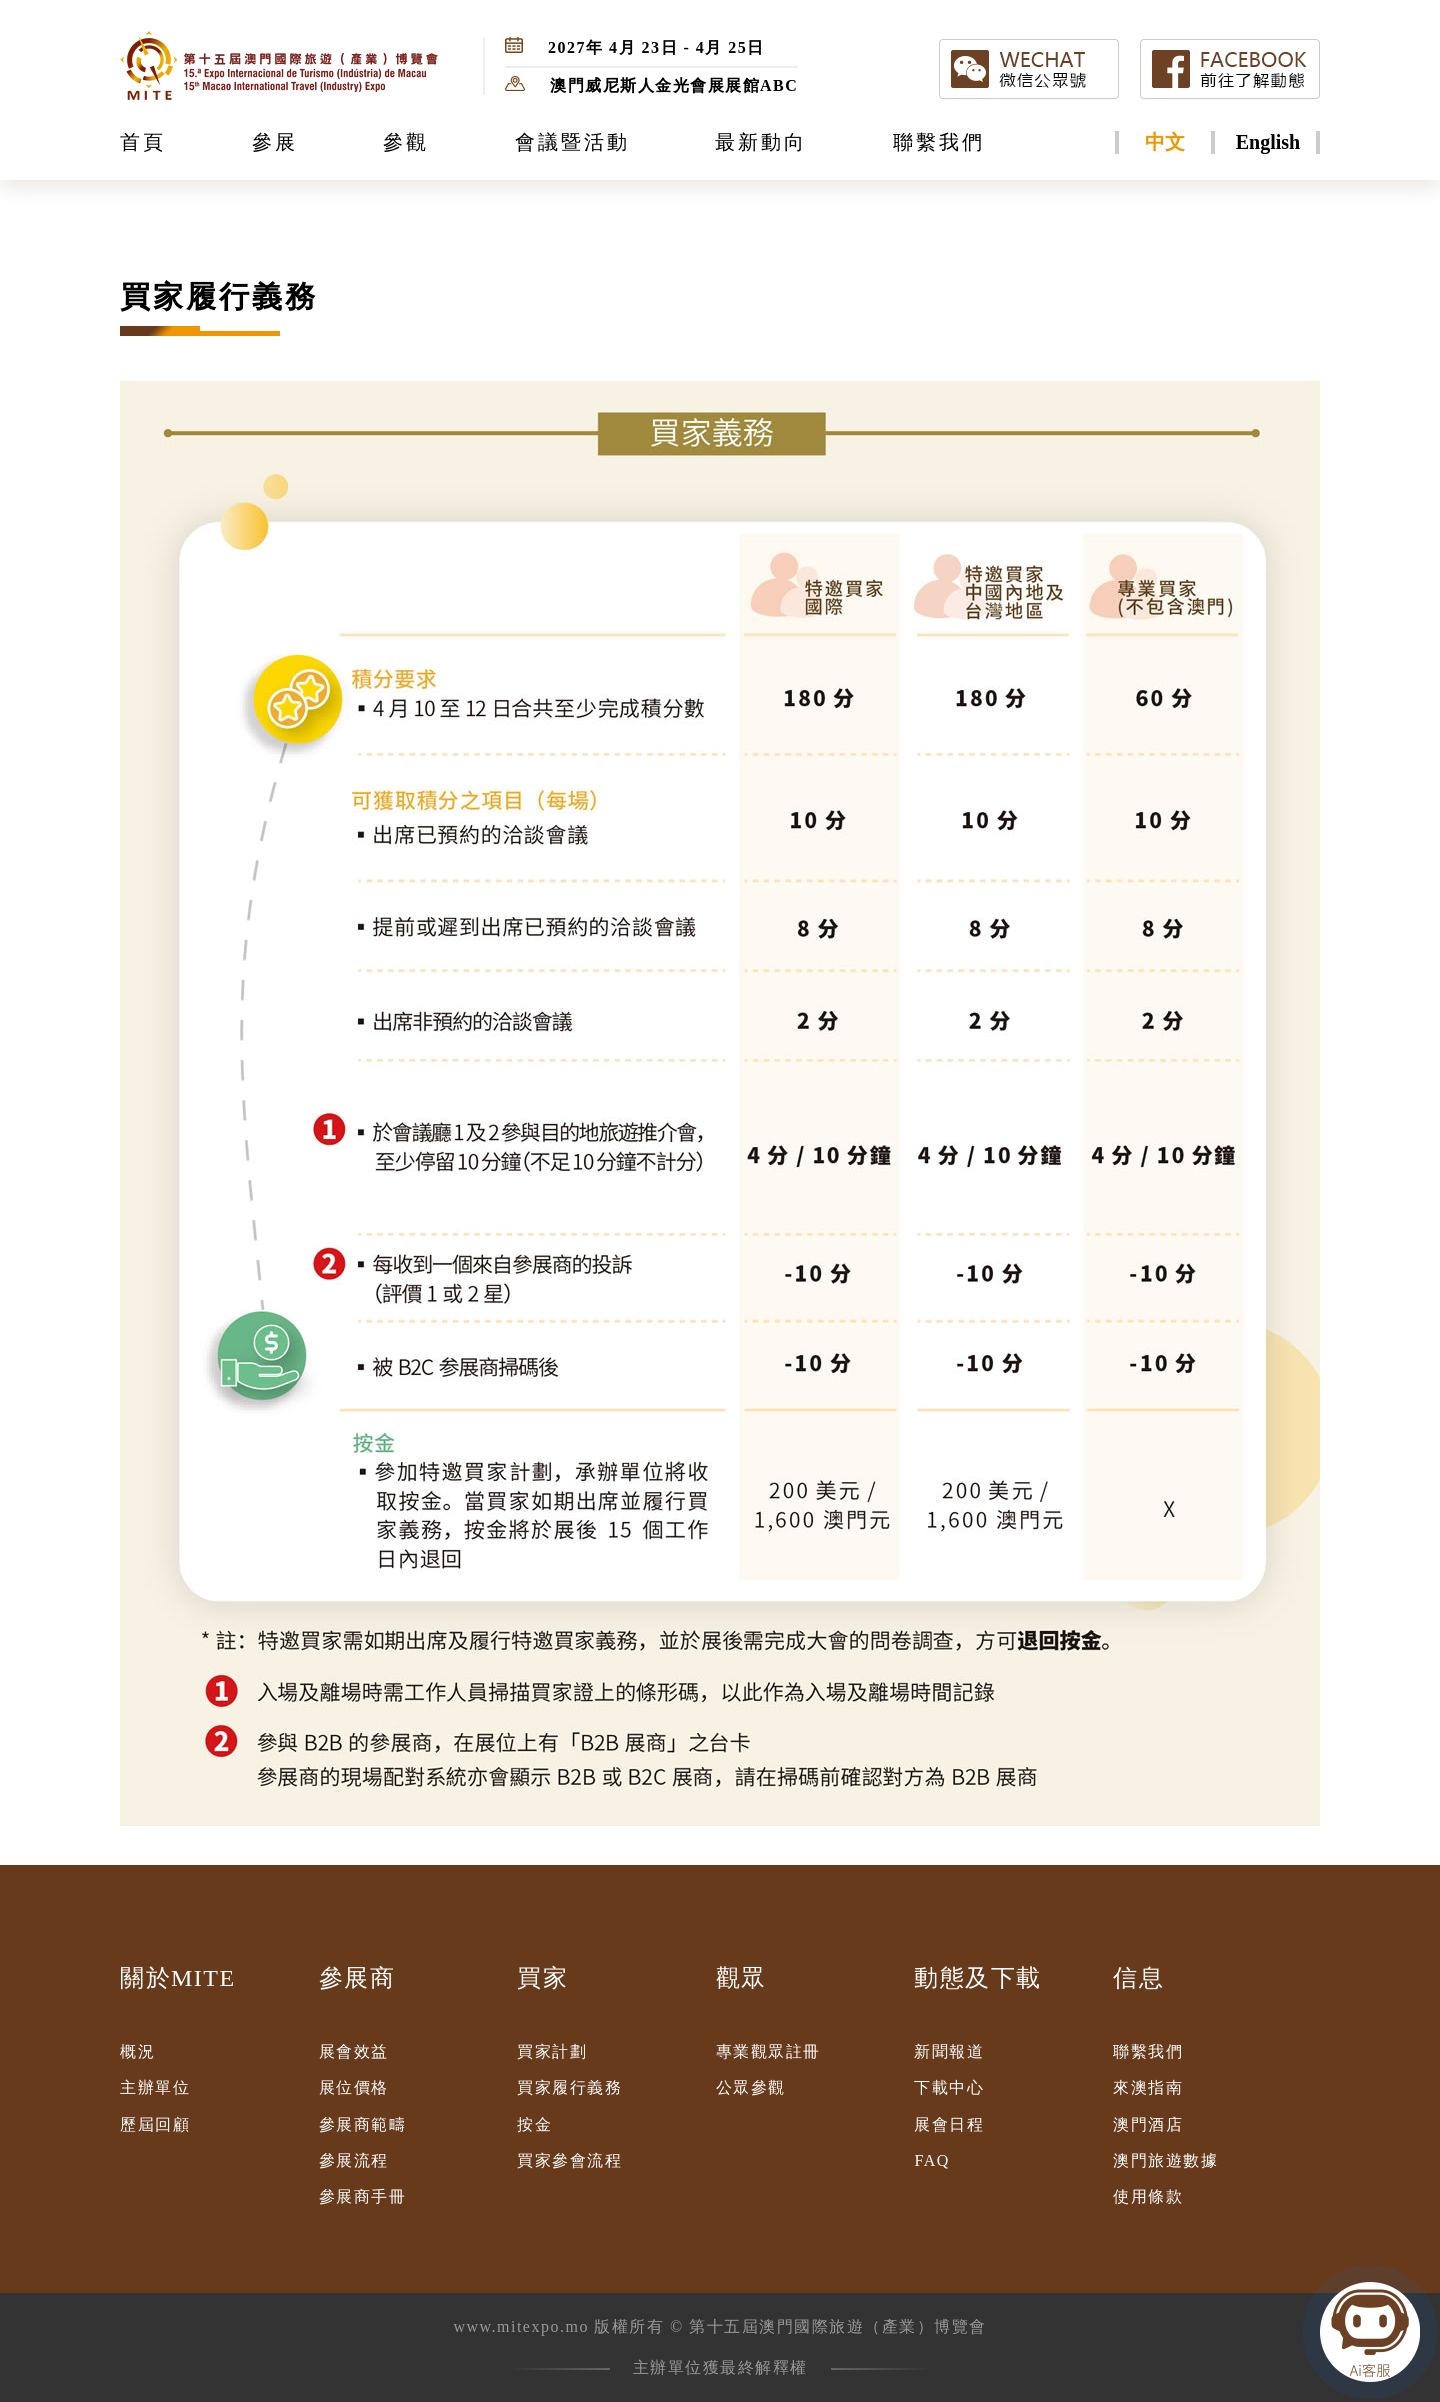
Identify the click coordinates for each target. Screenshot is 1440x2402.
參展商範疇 (363, 2124)
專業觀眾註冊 (768, 2051)
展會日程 (949, 2124)
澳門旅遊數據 (1165, 2160)
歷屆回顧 (155, 2124)
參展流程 (354, 2160)
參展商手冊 (363, 2196)
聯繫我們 (1148, 2051)
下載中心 (949, 2087)
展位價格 (354, 2087)
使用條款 (1148, 2196)
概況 (137, 2051)
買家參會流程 (569, 2160)
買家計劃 (552, 2051)
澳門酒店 (1148, 2124)
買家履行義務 (569, 2087)
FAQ (931, 2160)
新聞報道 (949, 2051)
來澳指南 (1148, 2087)
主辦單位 (155, 2087)
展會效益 (354, 2051)
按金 (534, 2124)
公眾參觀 (751, 2087)
